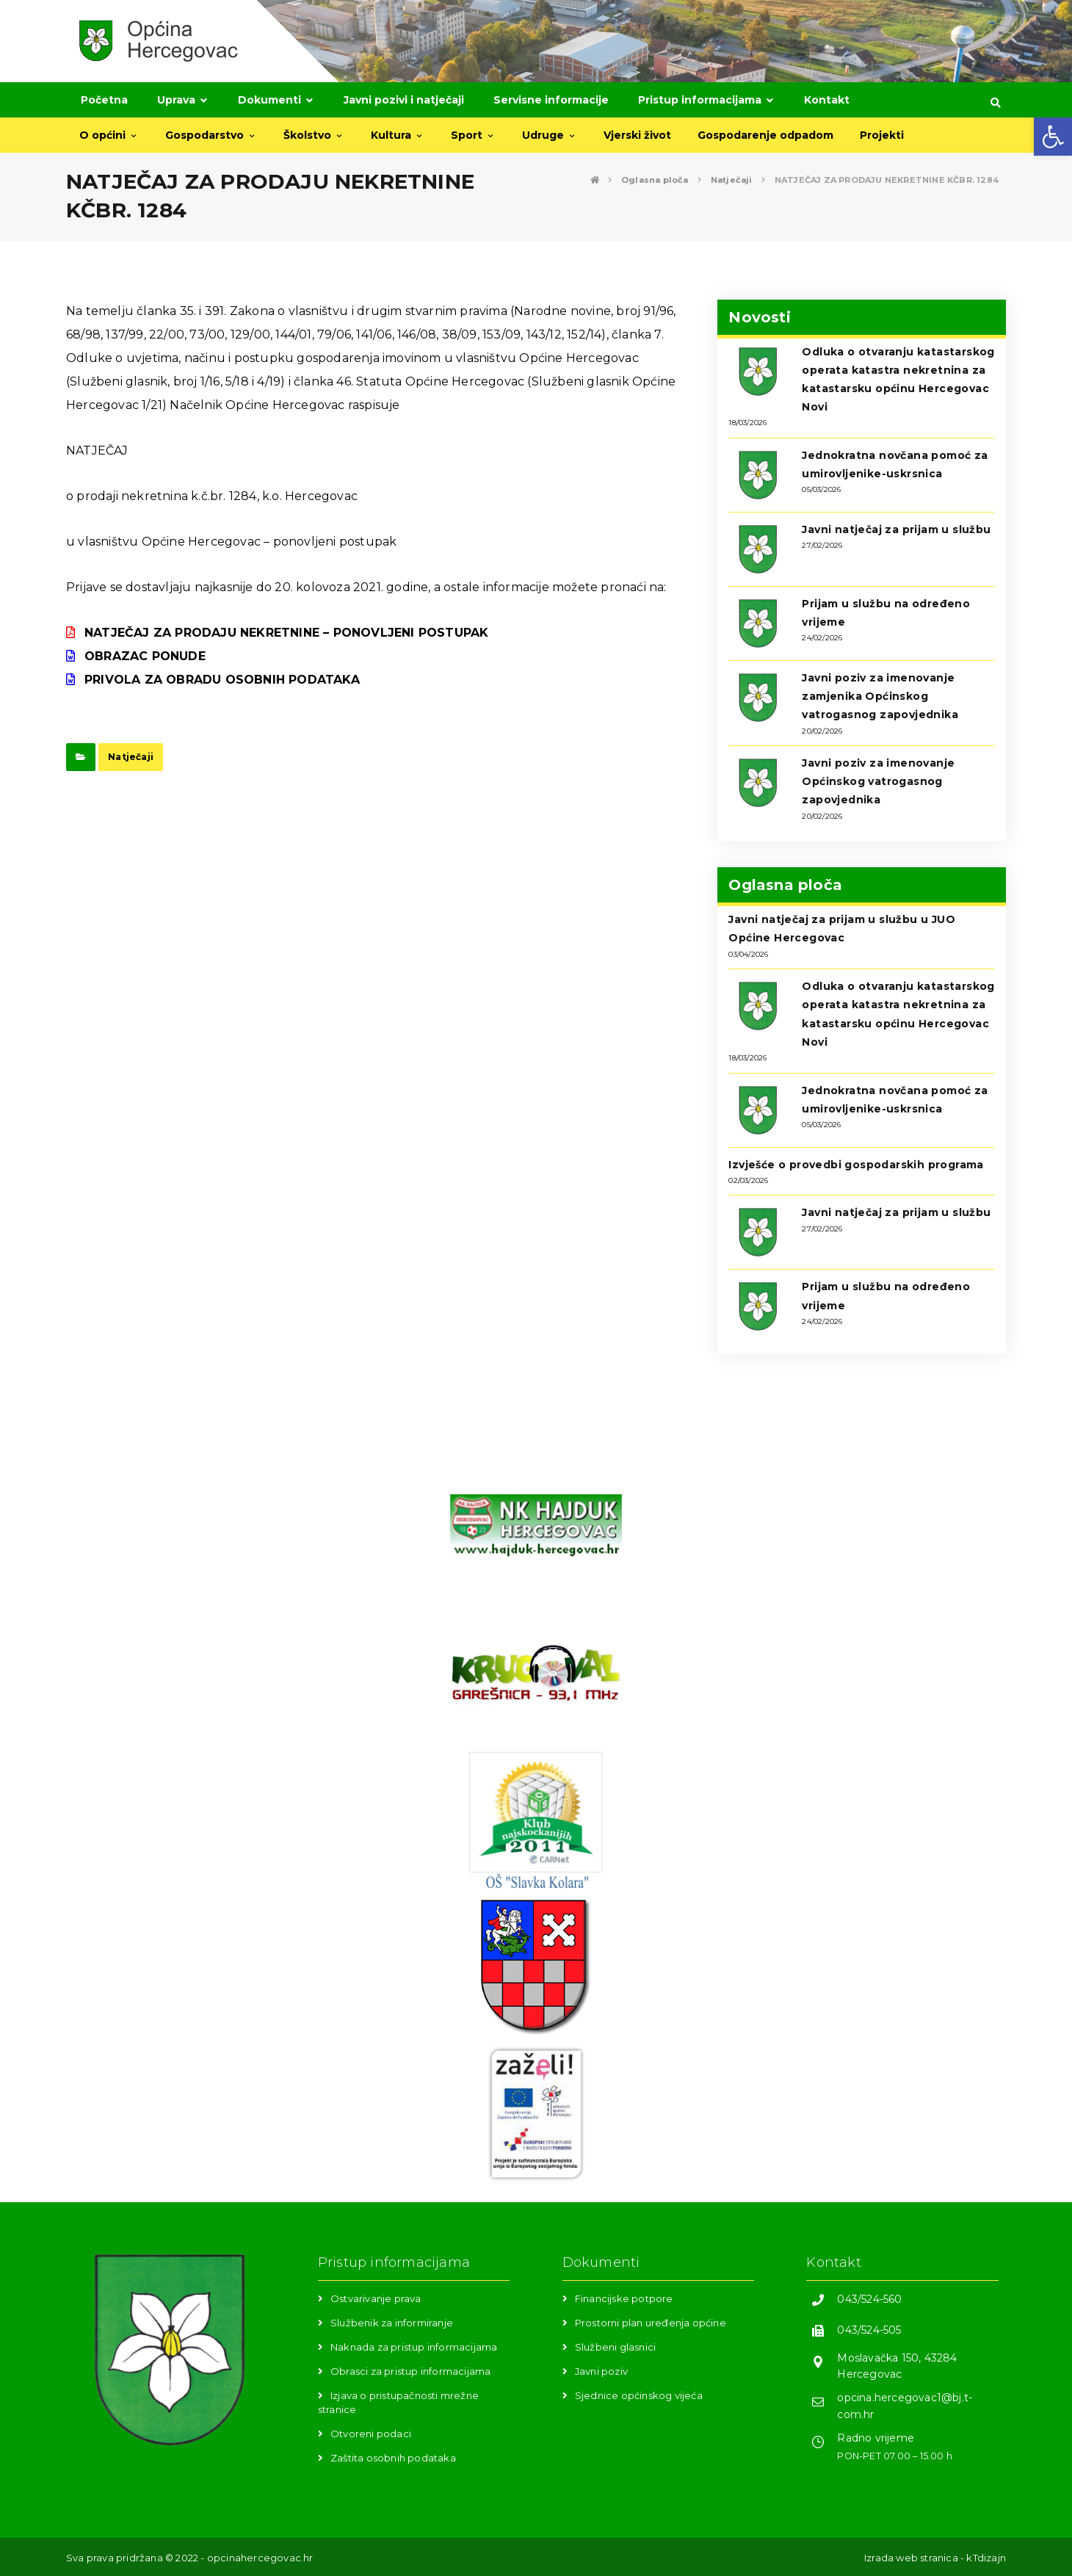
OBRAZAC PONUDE (145, 656)
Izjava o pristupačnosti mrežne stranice (398, 2402)
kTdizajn (986, 2558)
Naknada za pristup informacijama (413, 2347)
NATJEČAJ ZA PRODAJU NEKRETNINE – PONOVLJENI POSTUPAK (286, 633)
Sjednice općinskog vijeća (639, 2395)
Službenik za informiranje (391, 2323)
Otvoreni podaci (370, 2433)
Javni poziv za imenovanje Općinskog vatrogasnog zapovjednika (878, 781)
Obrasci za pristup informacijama (410, 2371)
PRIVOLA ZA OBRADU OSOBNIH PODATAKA (222, 680)
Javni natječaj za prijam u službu (896, 529)
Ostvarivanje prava (375, 2298)
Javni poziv (601, 2371)
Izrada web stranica (911, 2558)
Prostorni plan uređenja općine (650, 2323)
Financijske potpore (624, 2298)
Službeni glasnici (615, 2347)
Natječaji (130, 756)
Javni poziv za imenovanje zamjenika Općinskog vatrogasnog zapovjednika (880, 696)
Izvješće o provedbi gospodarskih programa (855, 1164)
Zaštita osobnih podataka (393, 2458)
